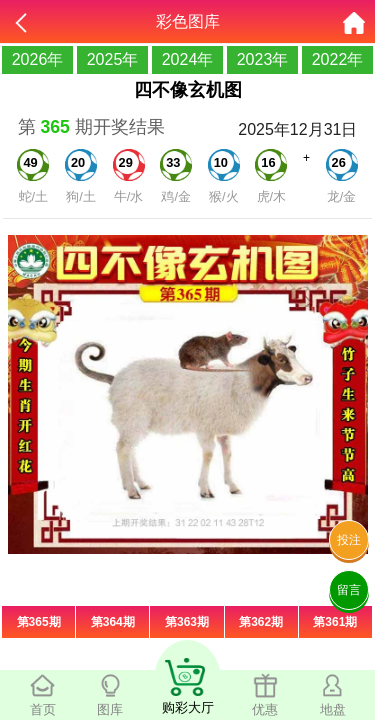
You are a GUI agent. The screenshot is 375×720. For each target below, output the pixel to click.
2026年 (38, 59)
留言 (349, 590)
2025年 (113, 59)
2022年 (338, 59)
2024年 (188, 59)
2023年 (263, 59)
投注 (349, 540)
